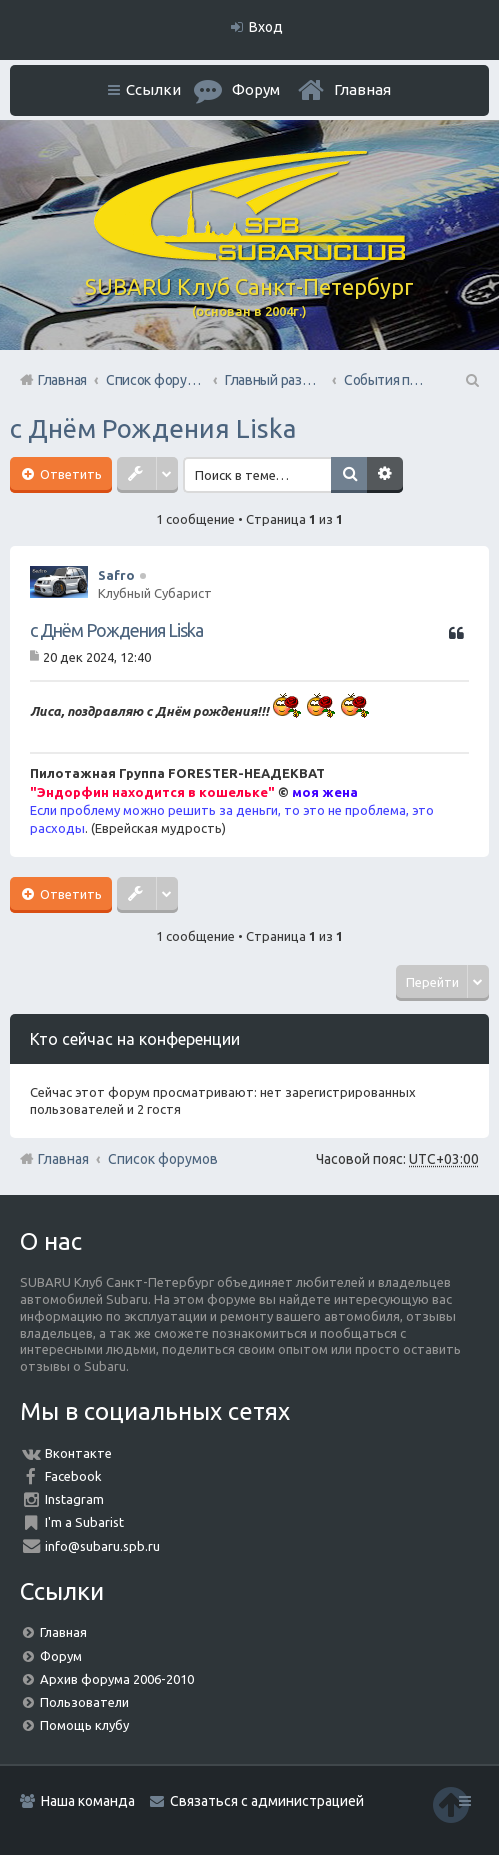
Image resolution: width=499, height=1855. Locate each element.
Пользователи (84, 1702)
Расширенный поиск (387, 475)
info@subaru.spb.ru (102, 1546)
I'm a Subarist (84, 1522)
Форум (61, 1656)
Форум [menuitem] (256, 89)
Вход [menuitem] (266, 27)
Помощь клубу (84, 1725)
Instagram (74, 1499)
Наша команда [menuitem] (88, 1801)
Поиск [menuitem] (471, 380)
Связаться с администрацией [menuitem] (267, 1801)
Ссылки (153, 89)
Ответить (69, 474)
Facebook (73, 1476)
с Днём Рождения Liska (153, 428)
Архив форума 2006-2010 (117, 1679)
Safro (116, 575)
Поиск (351, 475)
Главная (362, 89)
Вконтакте (78, 1453)
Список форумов (163, 1159)
